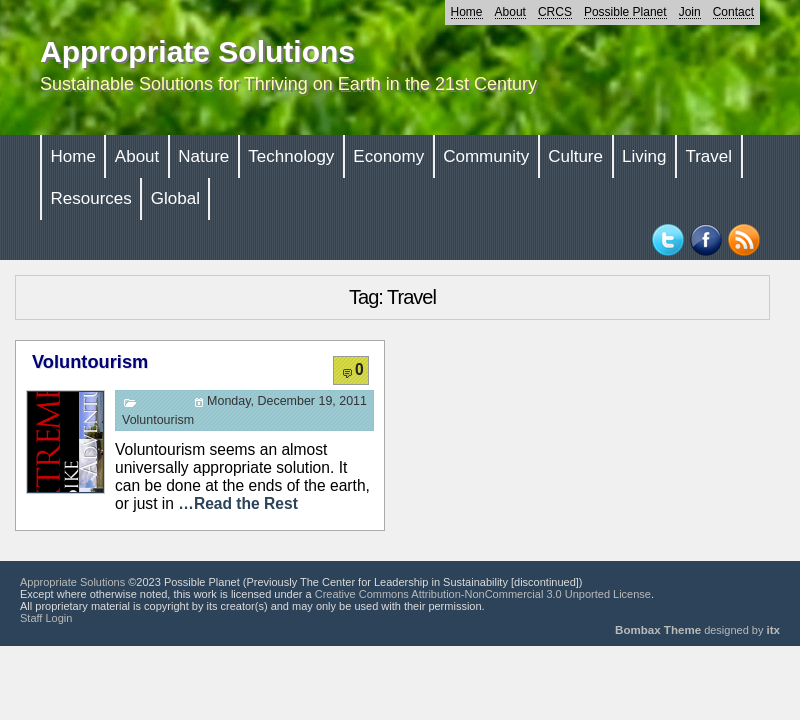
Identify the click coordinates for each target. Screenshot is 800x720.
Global (175, 198)
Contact (733, 12)
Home (467, 12)
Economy (388, 156)
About (510, 12)
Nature (203, 156)
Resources (91, 198)
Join (690, 12)
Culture (575, 156)
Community (486, 156)
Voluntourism (90, 361)
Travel (708, 156)
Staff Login (46, 618)
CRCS (555, 12)
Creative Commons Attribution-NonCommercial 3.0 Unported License (483, 594)
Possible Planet (625, 12)
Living (644, 156)
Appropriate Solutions (197, 51)
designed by (697, 630)
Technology (291, 156)
